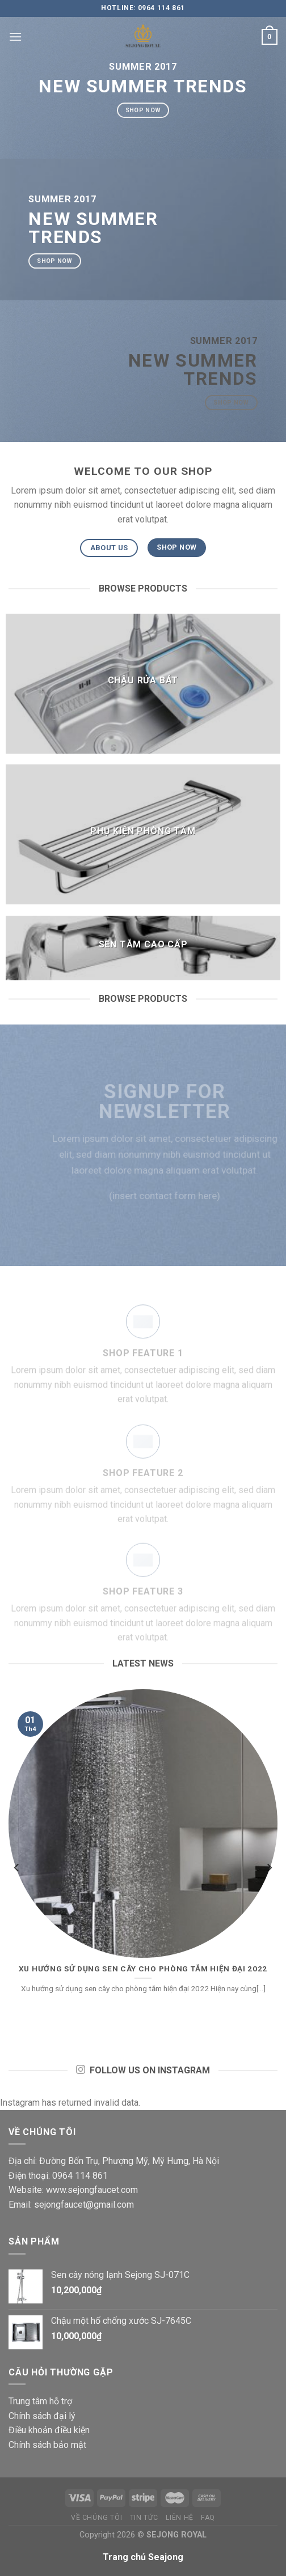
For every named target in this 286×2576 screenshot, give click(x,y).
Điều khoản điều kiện (49, 2430)
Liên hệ (179, 2518)
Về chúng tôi (96, 2518)
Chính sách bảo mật (47, 2444)
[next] (269, 1867)
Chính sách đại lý (42, 2416)
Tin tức (144, 2518)
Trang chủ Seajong (143, 2557)
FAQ (208, 2518)
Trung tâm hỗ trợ (40, 2401)
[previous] (17, 1867)
